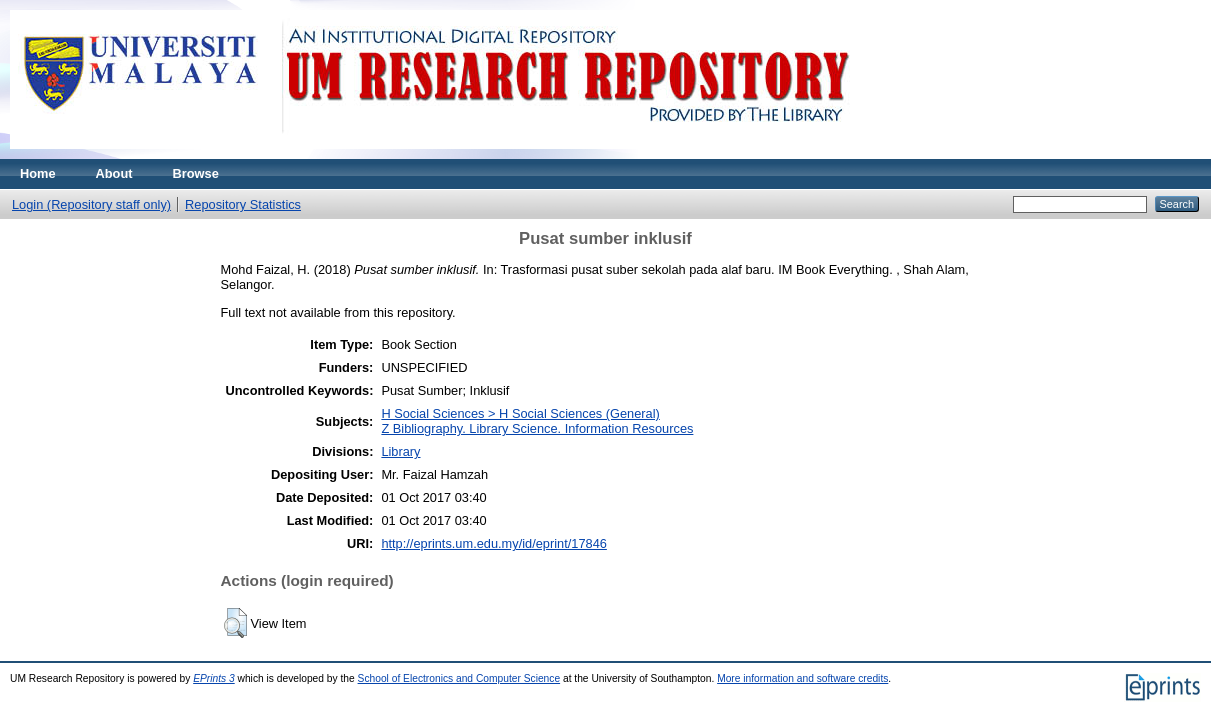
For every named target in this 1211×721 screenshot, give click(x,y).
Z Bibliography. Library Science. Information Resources (537, 428)
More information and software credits (802, 678)
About (114, 173)
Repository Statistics (243, 204)
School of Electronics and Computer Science (459, 678)
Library (400, 451)
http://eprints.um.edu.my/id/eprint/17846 (494, 543)
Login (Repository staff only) (91, 204)
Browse (196, 173)
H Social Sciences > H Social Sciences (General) (520, 413)
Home (38, 173)
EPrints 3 (214, 678)
